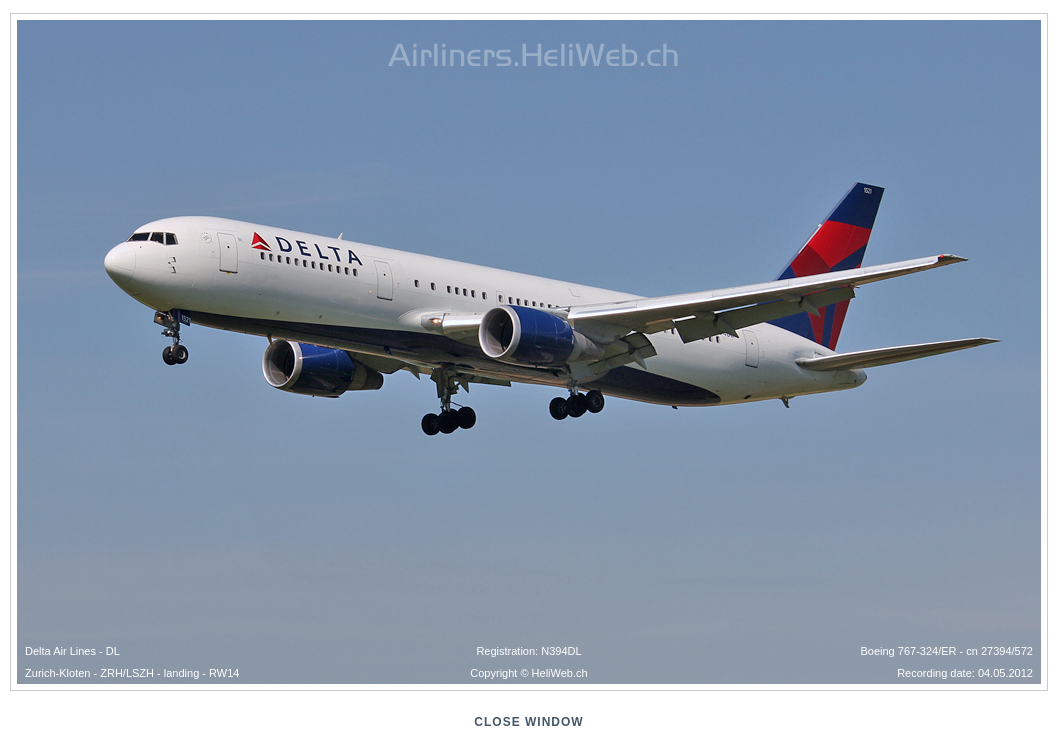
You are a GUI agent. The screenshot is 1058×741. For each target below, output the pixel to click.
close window (528, 722)
